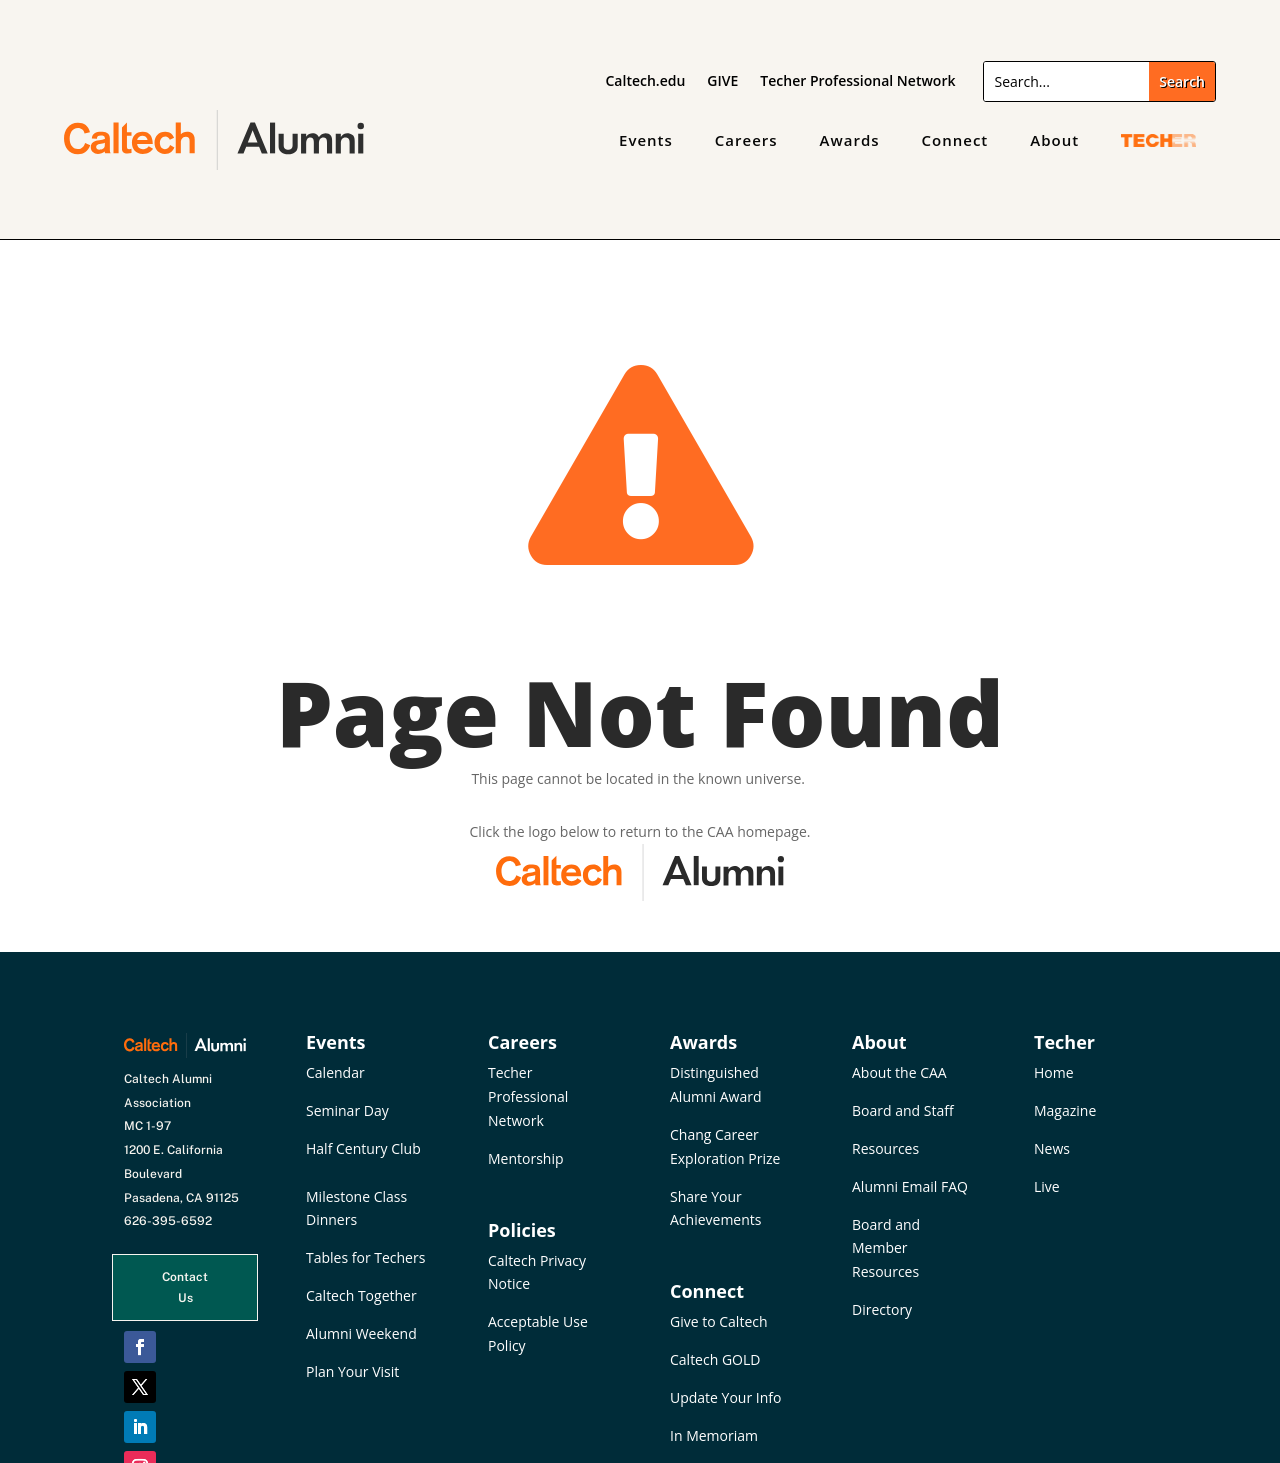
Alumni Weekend (361, 1333)
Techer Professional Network (857, 82)
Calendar (335, 1072)
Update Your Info (725, 1397)
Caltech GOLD (715, 1359)
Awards (850, 140)
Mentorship (526, 1158)
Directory (882, 1309)
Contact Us (185, 1287)
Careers (746, 140)
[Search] (1066, 81)
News (1052, 1148)
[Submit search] (1182, 81)
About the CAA (899, 1072)
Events (646, 140)
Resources (885, 1148)
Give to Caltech (719, 1321)
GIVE (722, 82)
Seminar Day (347, 1110)
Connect (955, 140)
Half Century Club (363, 1148)
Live (1047, 1186)
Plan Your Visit (352, 1371)
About (1054, 140)
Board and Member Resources (886, 1248)
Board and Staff (903, 1110)
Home (1054, 1072)
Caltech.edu (646, 82)
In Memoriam (714, 1435)
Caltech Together (361, 1295)
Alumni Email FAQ (910, 1186)
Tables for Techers (365, 1257)
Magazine (1065, 1110)
